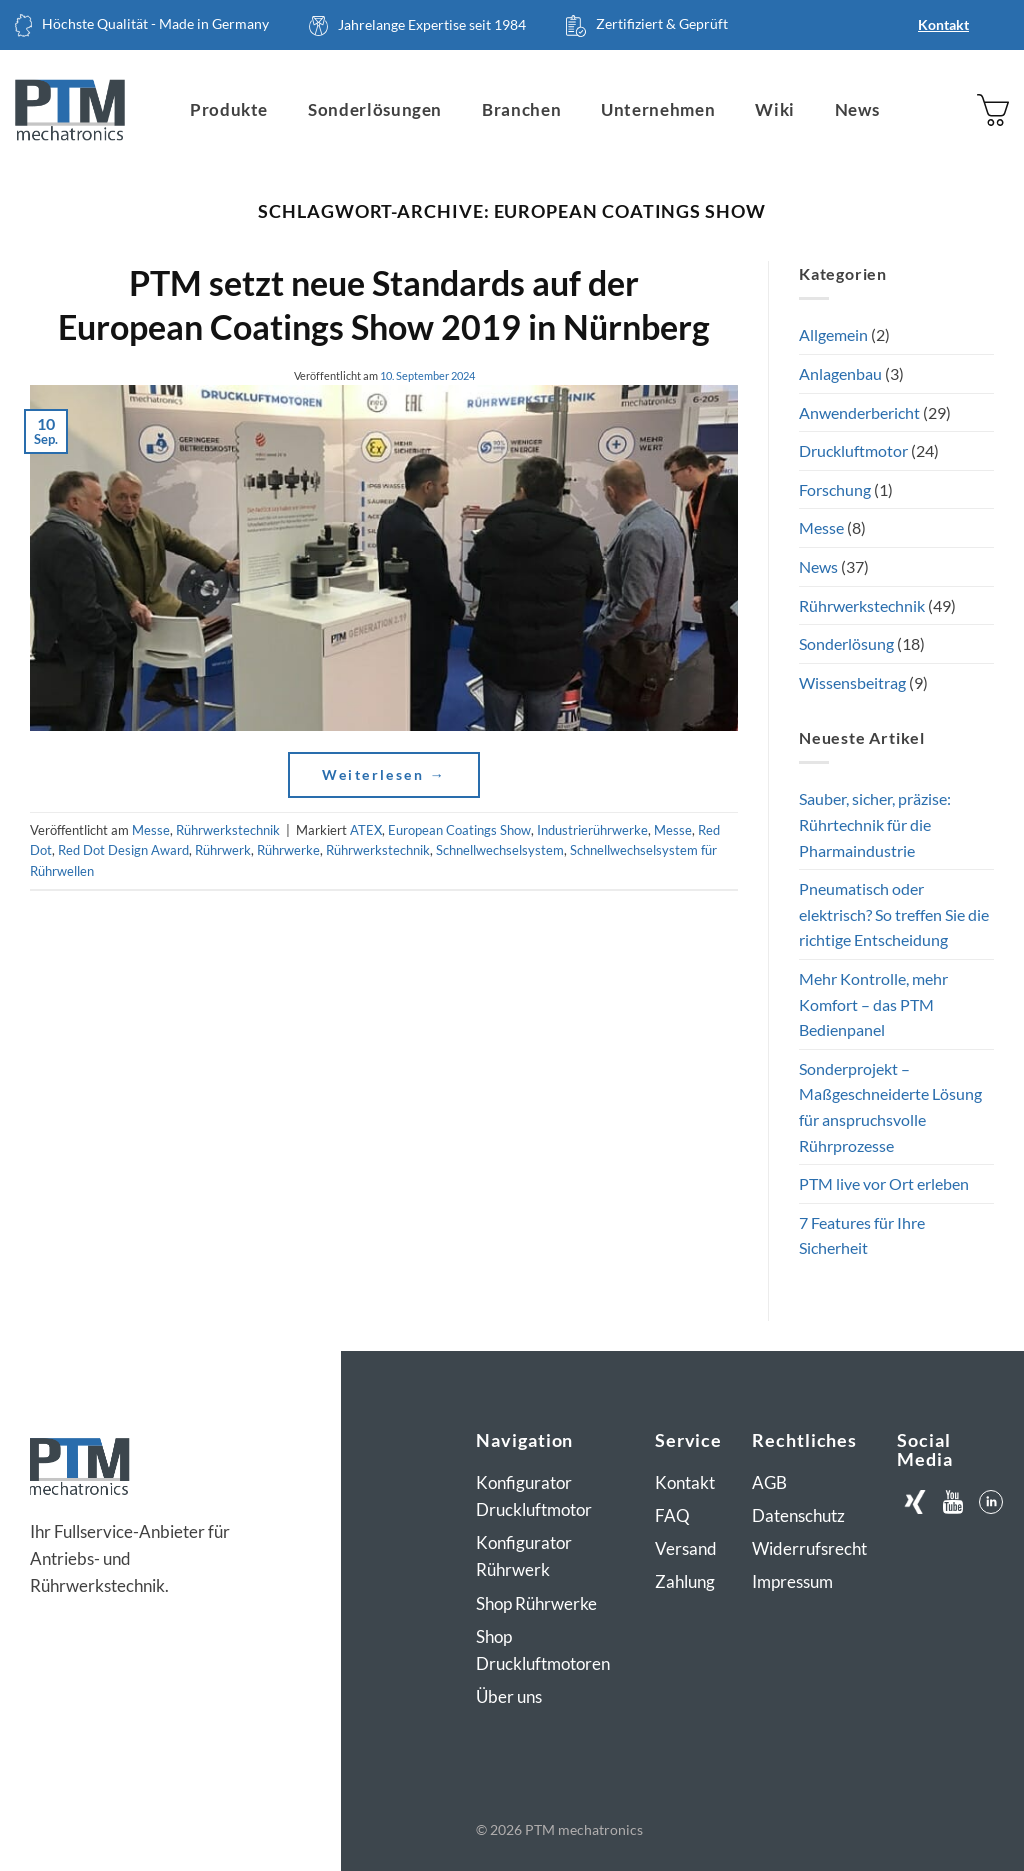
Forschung (835, 489)
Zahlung (685, 1581)
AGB (769, 1482)
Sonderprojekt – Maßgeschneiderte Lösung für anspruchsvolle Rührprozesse (890, 1107)
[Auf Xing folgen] (914, 1502)
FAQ (672, 1515)
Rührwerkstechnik (228, 830)
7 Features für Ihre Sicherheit (862, 1235)
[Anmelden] (951, 110)
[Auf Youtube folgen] (953, 1502)
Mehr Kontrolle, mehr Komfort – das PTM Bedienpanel (873, 1004)
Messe (151, 830)
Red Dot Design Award (123, 850)
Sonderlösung (846, 643)
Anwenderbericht (859, 412)
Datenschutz (798, 1515)
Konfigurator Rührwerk (524, 1556)
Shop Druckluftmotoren (543, 1650)
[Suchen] (911, 110)
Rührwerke (288, 850)
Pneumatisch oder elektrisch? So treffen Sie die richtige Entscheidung (894, 914)
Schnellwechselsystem (500, 850)
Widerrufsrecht (809, 1548)
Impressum (792, 1581)
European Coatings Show (459, 830)
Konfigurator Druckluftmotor (534, 1496)
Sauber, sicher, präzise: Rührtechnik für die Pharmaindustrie (875, 824)
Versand (686, 1548)
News (857, 109)
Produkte (229, 109)
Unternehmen (658, 109)
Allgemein (833, 334)
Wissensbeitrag (852, 682)
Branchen (521, 109)
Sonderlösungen (375, 109)
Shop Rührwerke (536, 1603)
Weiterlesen (384, 774)
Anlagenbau (840, 373)
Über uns (509, 1696)
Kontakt (943, 24)
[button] (993, 109)
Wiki (775, 109)
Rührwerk (223, 850)
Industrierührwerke (592, 830)
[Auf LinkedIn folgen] (991, 1502)
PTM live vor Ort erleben (884, 1183)
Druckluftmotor (853, 450)
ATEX (366, 830)
